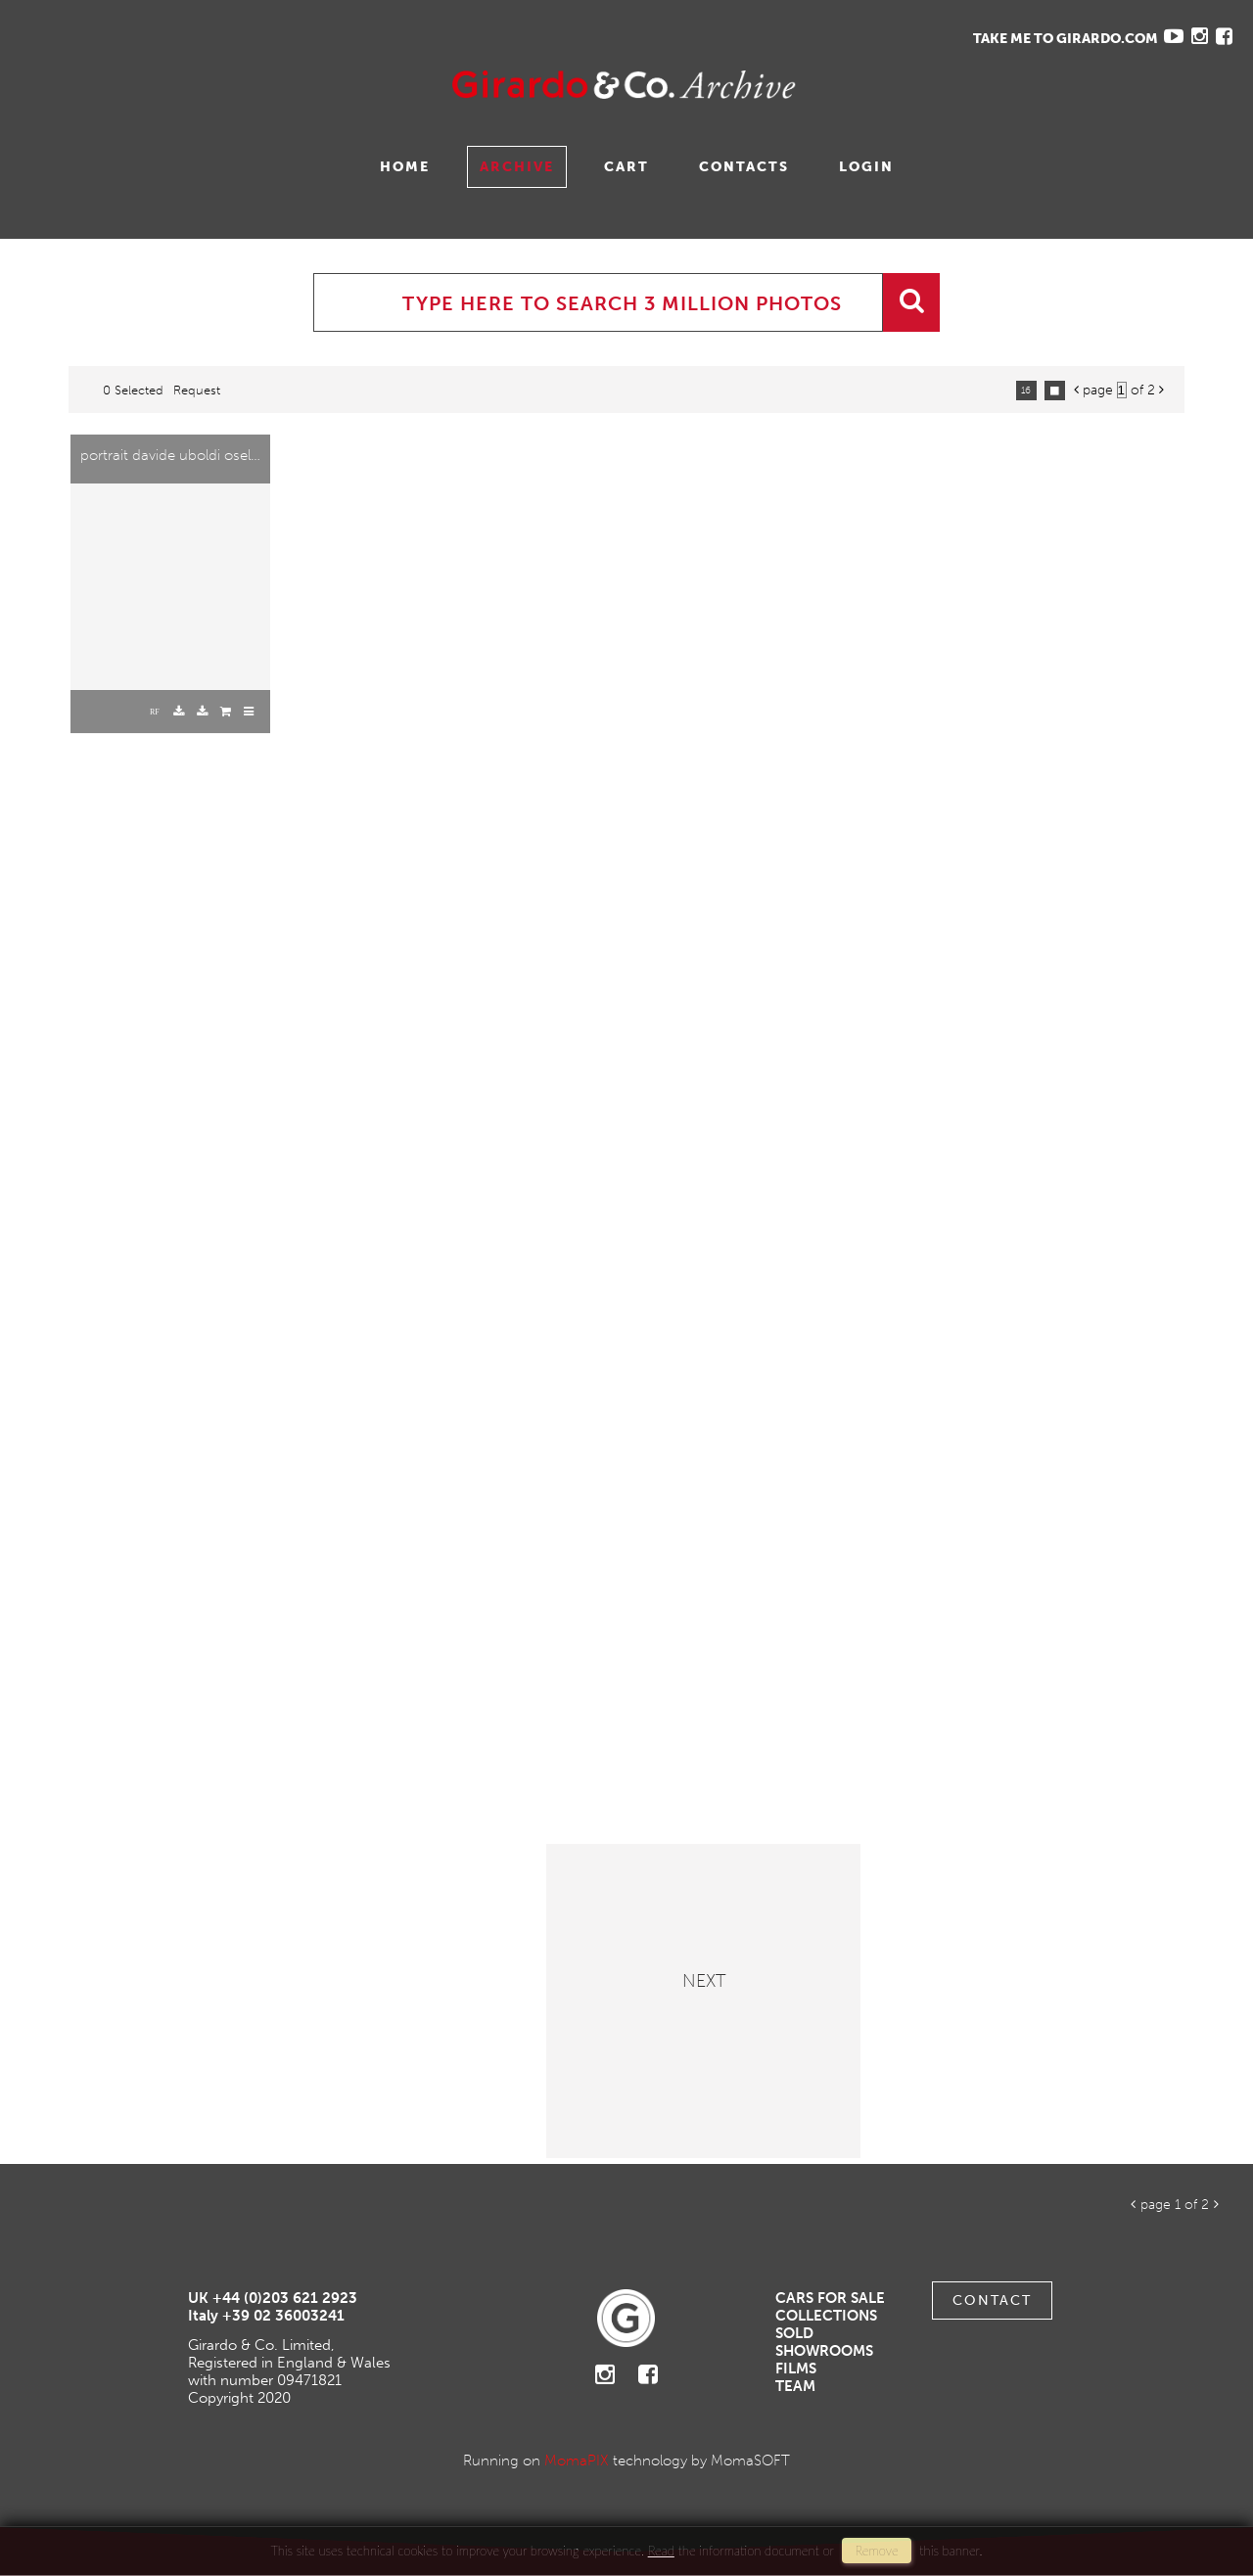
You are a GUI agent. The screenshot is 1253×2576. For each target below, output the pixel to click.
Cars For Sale (830, 2298)
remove (876, 2550)
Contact (992, 2300)
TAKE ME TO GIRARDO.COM (1065, 38)
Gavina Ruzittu (212, 84)
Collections (826, 2315)
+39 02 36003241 (283, 2315)
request (196, 390)
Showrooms (824, 2351)
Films (795, 2368)
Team (795, 2386)
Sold (794, 2333)
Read (661, 2550)
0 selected (133, 390)
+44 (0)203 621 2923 (284, 2298)
